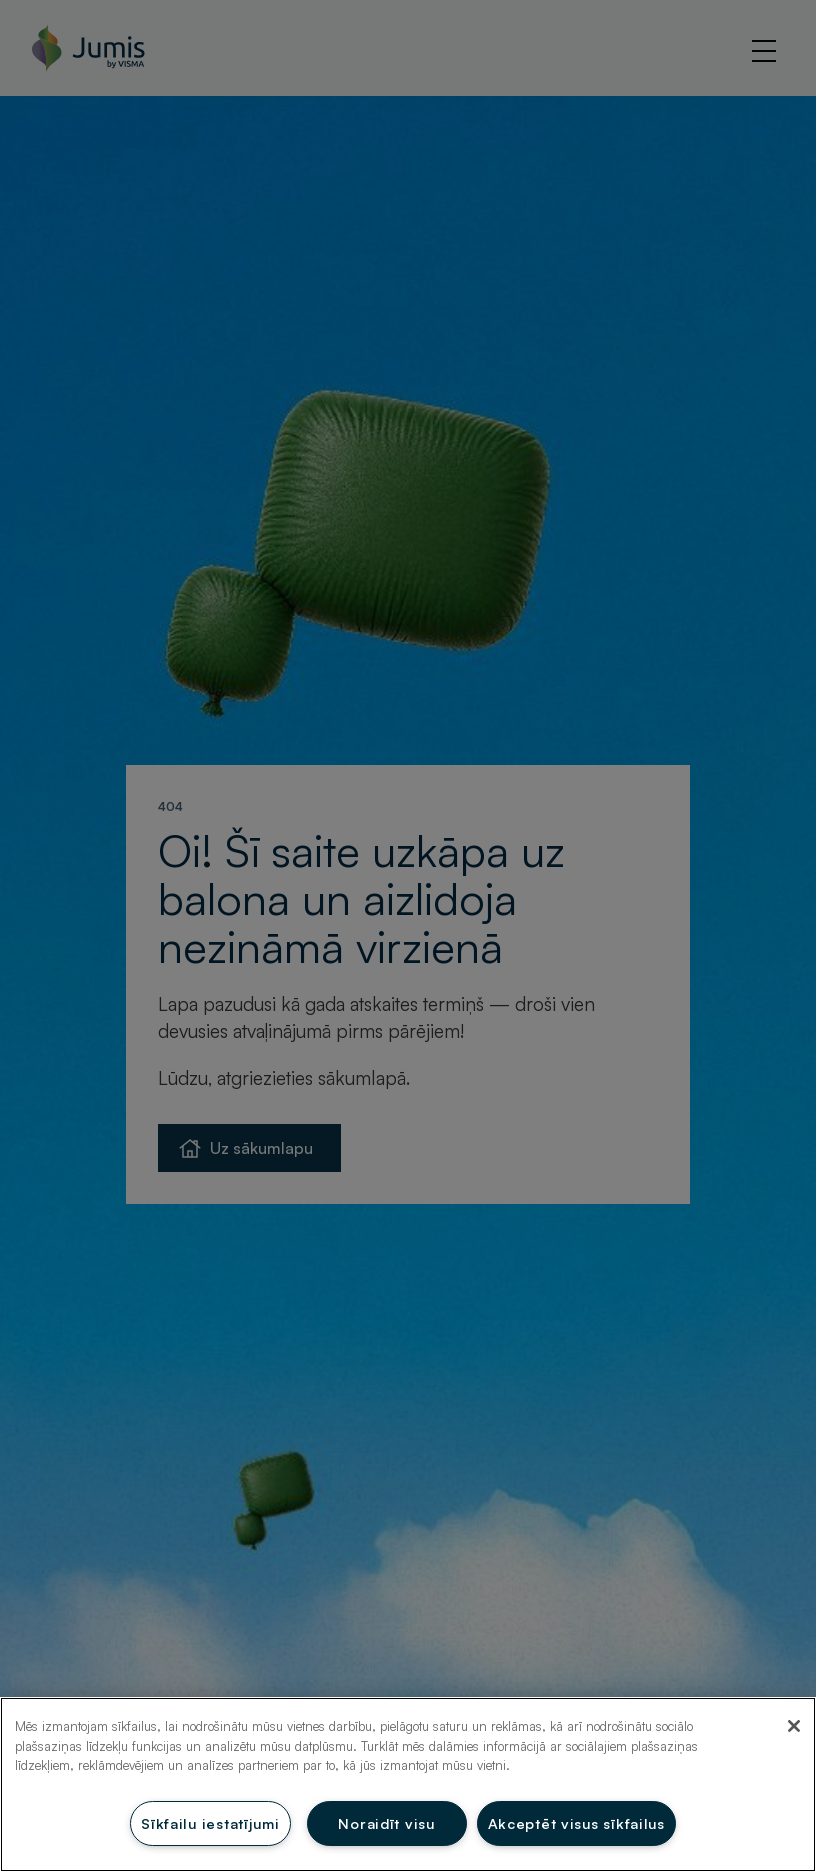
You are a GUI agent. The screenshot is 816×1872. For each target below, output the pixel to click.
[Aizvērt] (794, 1726)
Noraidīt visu (386, 1823)
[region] (408, 1784)
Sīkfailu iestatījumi (210, 1823)
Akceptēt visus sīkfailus (576, 1823)
